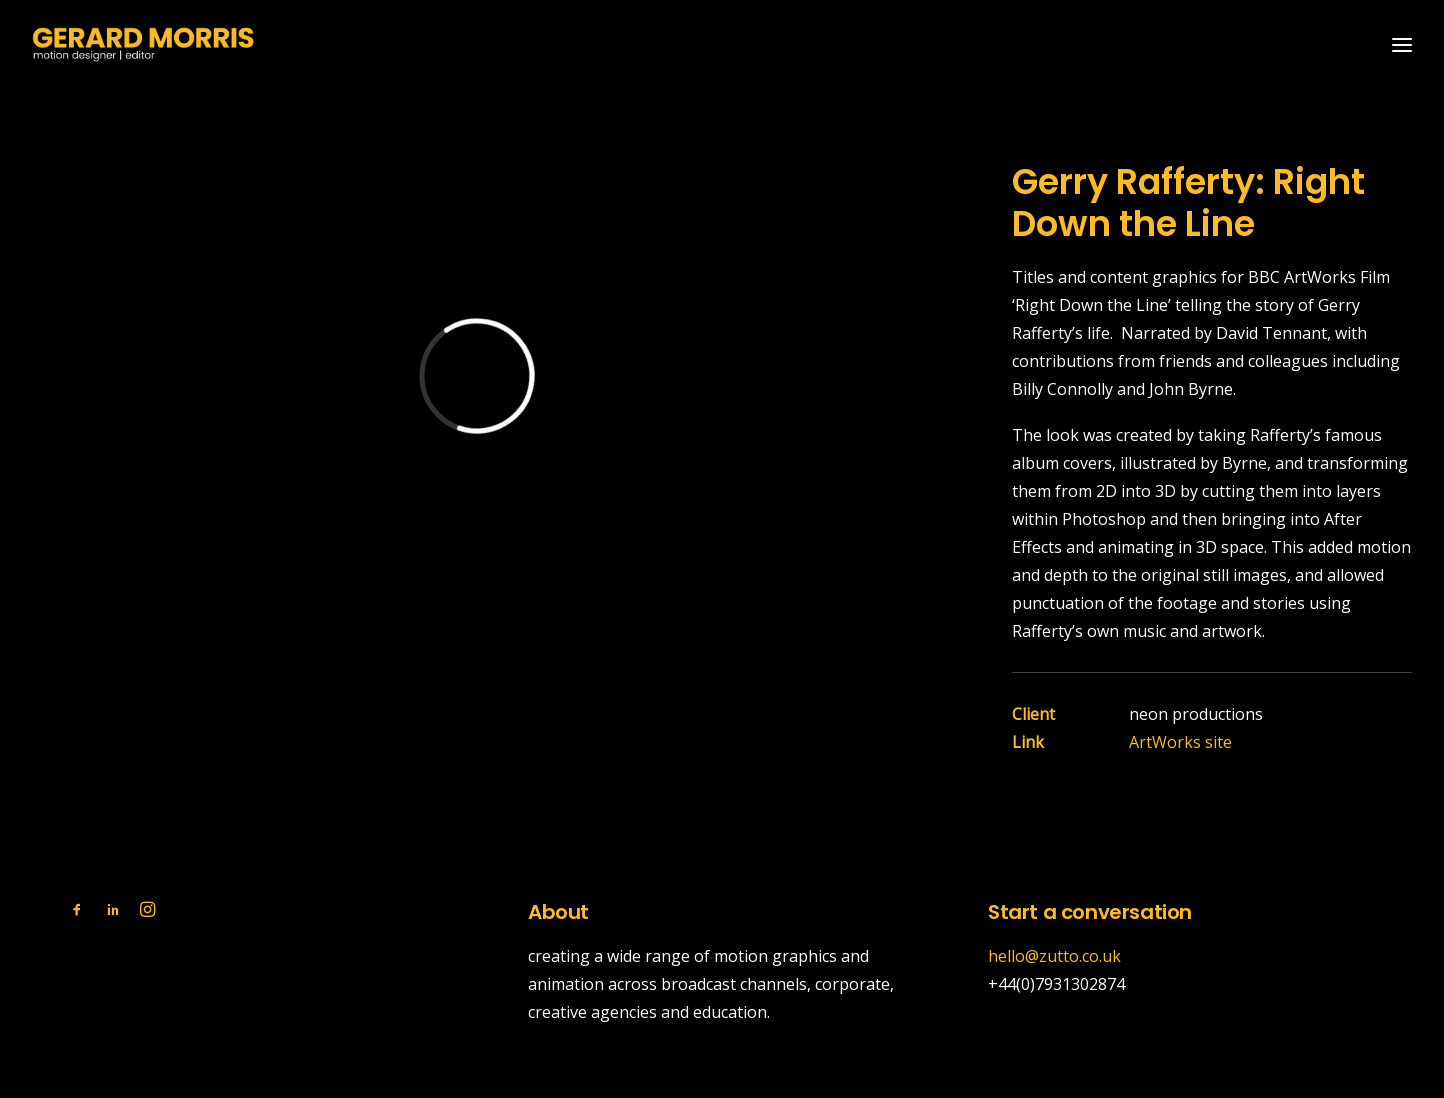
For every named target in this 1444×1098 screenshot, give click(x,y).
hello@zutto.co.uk (1054, 956)
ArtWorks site (1180, 742)
